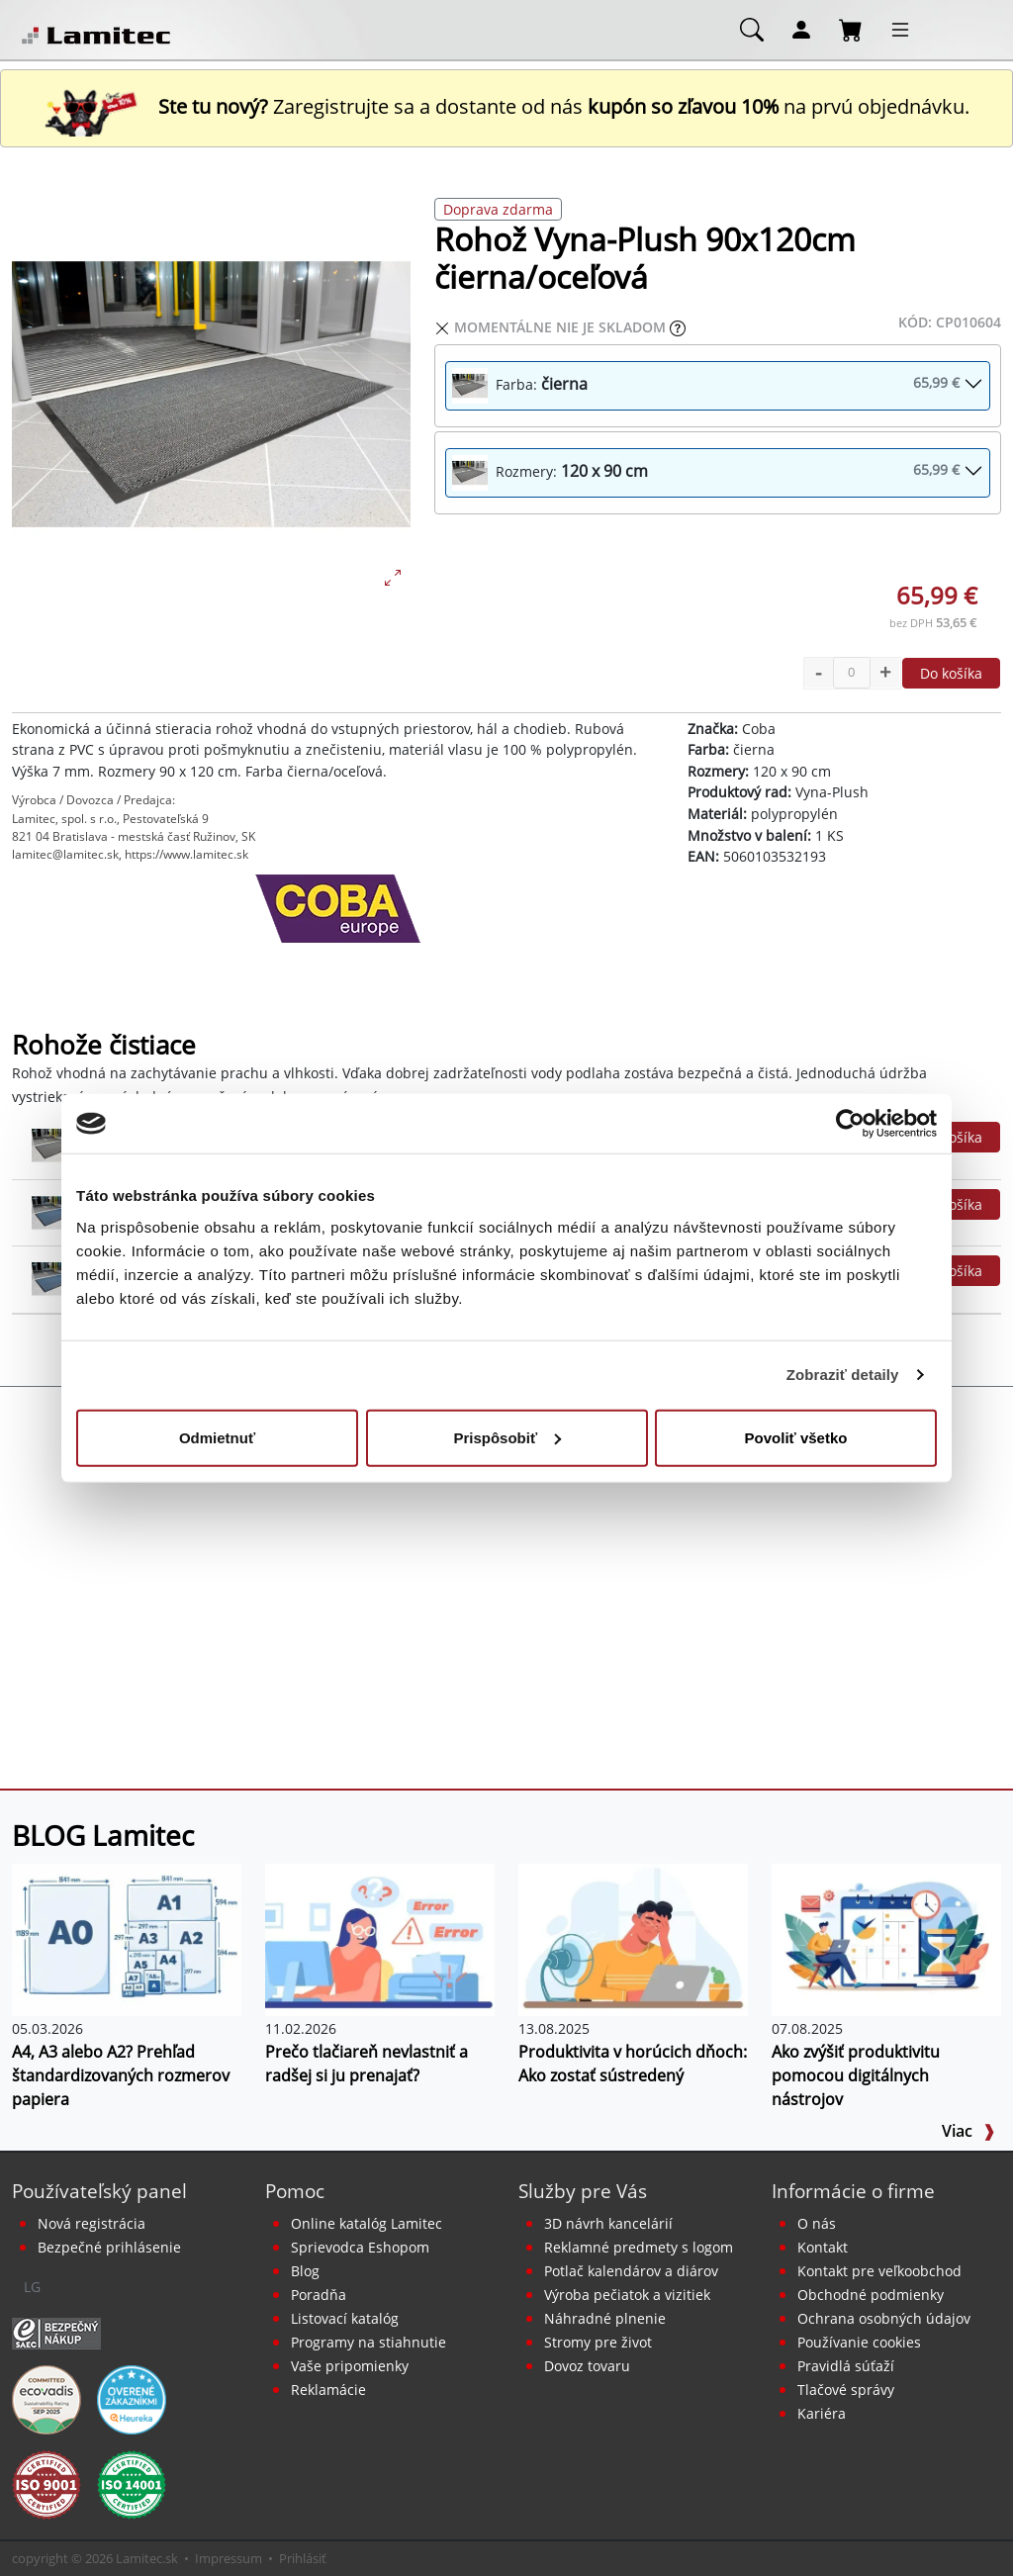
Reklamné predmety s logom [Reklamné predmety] (638, 2247)
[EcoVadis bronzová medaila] (46, 2398)
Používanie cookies (859, 2342)
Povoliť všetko (796, 1436)
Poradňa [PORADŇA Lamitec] (318, 2294)
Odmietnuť (217, 1436)
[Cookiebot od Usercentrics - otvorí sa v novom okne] (850, 1124)
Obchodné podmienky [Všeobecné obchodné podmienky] (870, 2294)
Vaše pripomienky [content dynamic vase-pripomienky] (350, 2365)
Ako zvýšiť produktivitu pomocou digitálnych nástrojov (856, 2075)
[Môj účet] (801, 28)
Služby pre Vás (582, 2190)
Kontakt (822, 2247)
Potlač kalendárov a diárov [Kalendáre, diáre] (631, 2270)
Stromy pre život (598, 2342)
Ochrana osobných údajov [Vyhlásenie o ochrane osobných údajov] (883, 2318)
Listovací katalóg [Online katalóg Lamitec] (345, 2318)
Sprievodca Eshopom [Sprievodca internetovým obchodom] (360, 2247)
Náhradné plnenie (605, 2318)
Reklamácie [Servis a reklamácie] (328, 2389)
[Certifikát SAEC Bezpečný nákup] (56, 2332)
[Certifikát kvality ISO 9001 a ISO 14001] (46, 2483)
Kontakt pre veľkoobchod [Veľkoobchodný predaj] (879, 2270)
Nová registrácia (91, 2223)
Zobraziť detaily (842, 1374)
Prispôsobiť (507, 1436)
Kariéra (821, 2413)
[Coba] (338, 923)
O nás (816, 2223)
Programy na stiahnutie (368, 2342)
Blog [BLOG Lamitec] (305, 2270)
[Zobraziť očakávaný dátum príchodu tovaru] (678, 327)
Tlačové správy (845, 2389)
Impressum (228, 2558)
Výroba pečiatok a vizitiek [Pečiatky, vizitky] (627, 2294)
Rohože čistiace (104, 1045)
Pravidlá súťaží (845, 2365)
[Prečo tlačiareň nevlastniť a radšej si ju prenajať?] (380, 1938)
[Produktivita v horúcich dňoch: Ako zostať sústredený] (633, 1938)
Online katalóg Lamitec (366, 2223)
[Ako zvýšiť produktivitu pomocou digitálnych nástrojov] (886, 1938)
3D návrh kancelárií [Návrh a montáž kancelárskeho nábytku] (608, 2223)
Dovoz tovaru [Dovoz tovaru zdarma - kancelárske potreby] (587, 2365)
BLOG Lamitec (103, 1835)
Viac (968, 2131)
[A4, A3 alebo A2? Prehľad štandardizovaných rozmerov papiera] (126, 1938)
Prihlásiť (302, 2558)
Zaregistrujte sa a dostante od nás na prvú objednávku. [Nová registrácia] (506, 106)
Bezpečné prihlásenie (109, 2247)
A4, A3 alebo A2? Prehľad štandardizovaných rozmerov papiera (121, 2075)
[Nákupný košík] (850, 28)
